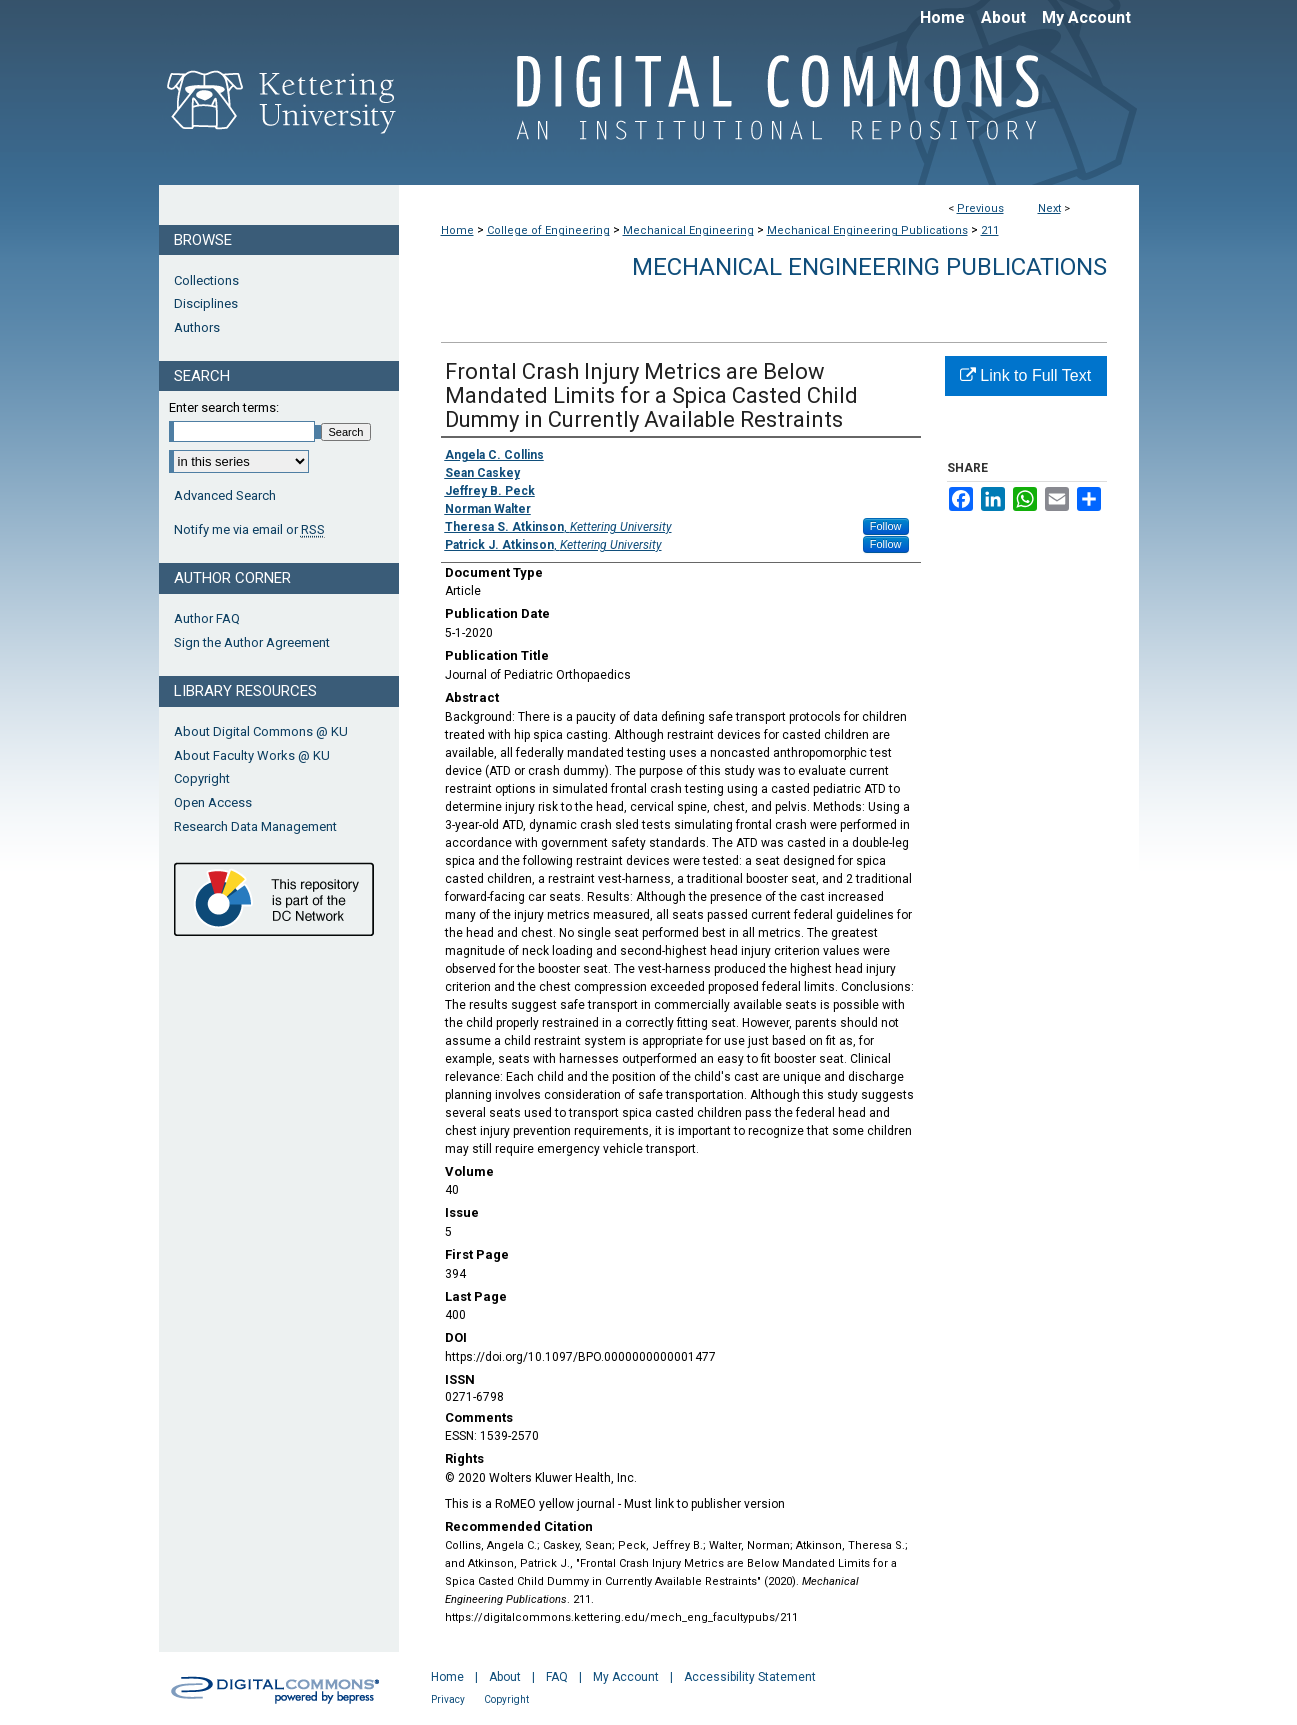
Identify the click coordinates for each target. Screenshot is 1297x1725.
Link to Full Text (1025, 375)
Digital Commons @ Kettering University (769, 108)
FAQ (557, 1677)
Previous (980, 208)
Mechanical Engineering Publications (867, 230)
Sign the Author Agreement (252, 642)
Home (457, 230)
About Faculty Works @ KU (252, 755)
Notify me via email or (249, 530)
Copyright (202, 778)
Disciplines (206, 303)
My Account (626, 1677)
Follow (886, 526)
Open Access (213, 802)
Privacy (448, 1699)
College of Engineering (548, 230)
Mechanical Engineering (688, 230)
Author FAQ (207, 618)
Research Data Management (255, 826)
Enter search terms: (224, 407)
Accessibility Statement (750, 1677)
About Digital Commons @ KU (261, 731)
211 (990, 230)
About (505, 1677)
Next (1049, 208)
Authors (197, 327)
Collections (206, 280)
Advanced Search (225, 495)
